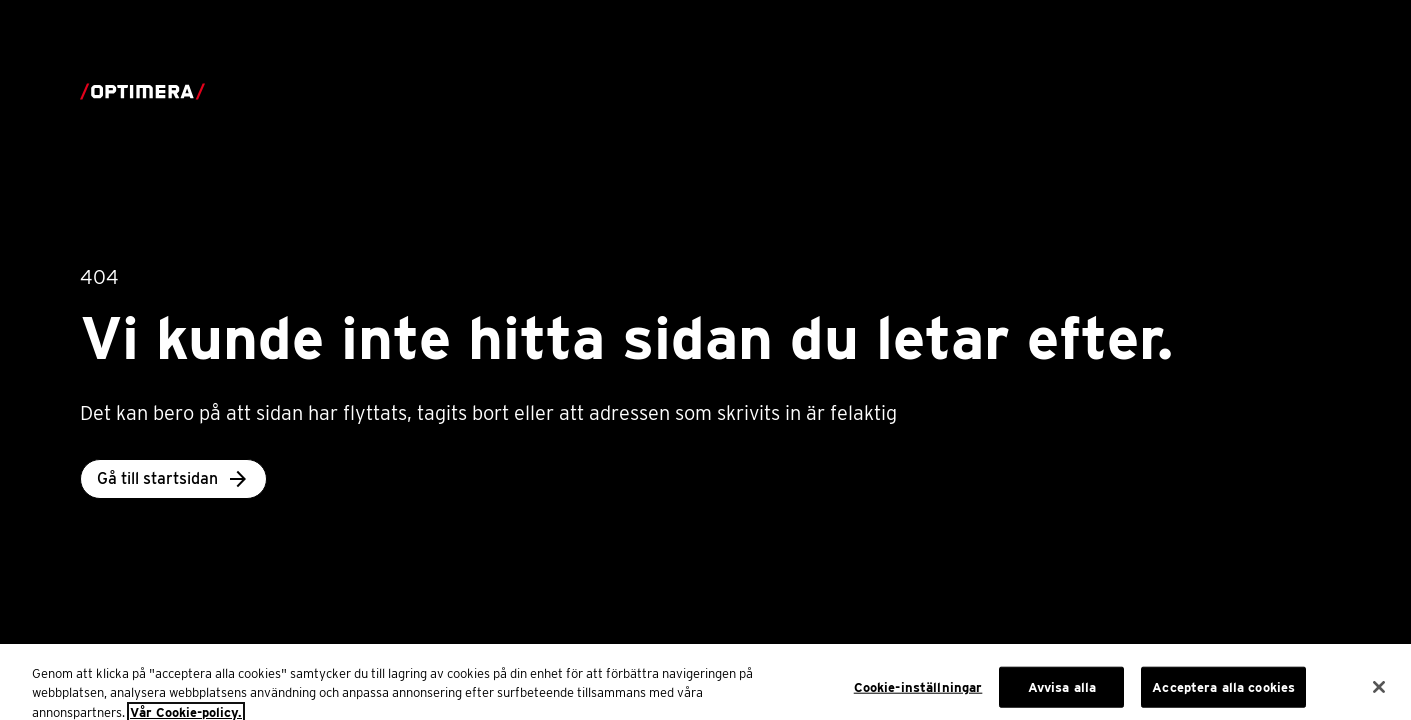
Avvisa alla (1062, 692)
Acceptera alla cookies (1223, 692)
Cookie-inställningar (918, 692)
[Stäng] (1379, 692)
